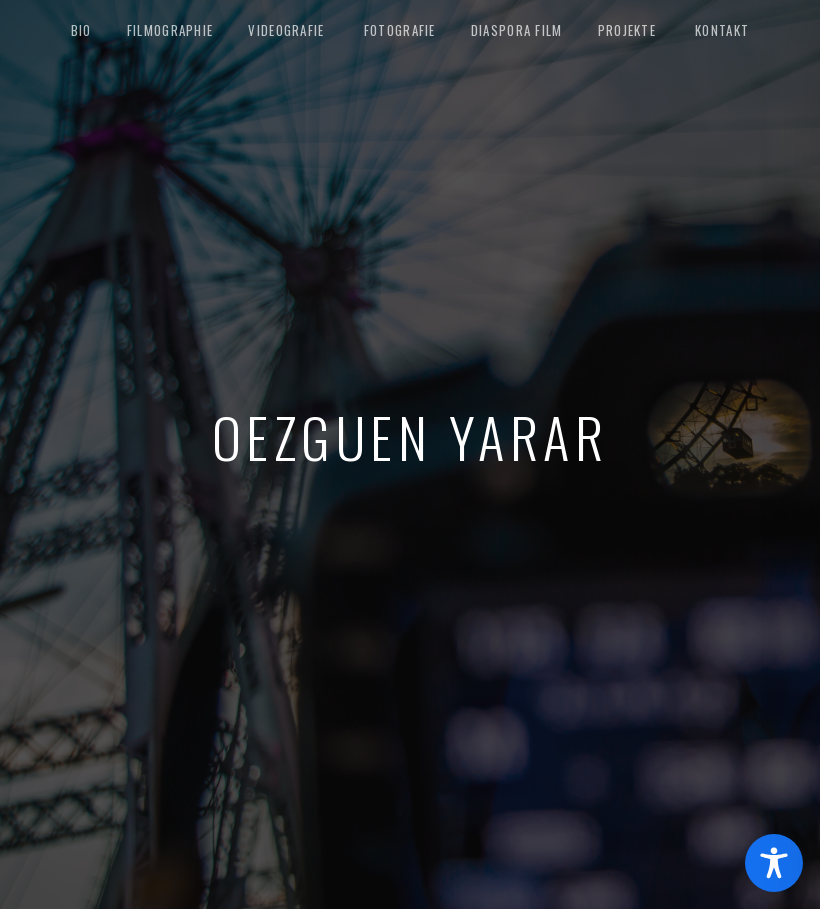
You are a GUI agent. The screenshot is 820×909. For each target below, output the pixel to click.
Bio (81, 30)
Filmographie (170, 30)
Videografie (286, 30)
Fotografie (400, 30)
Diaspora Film (517, 30)
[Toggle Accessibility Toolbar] (774, 863)
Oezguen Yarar (410, 436)
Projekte (627, 30)
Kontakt (722, 30)
